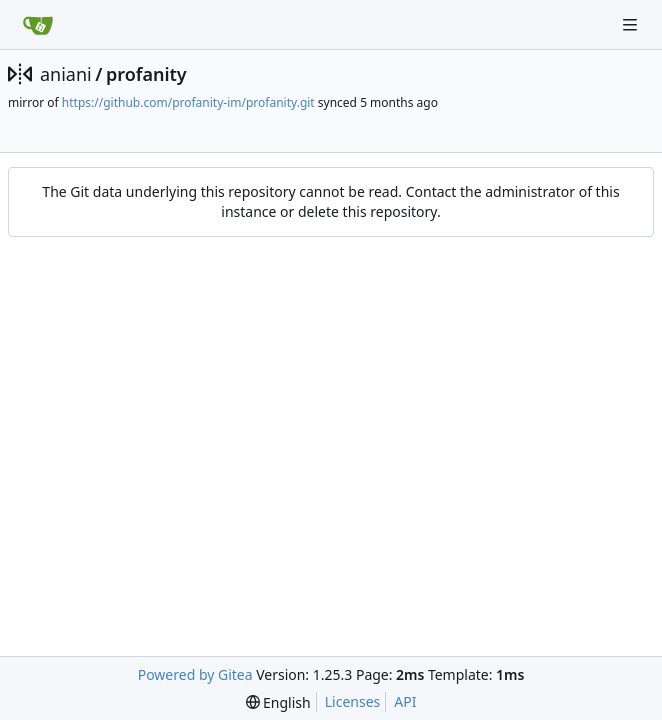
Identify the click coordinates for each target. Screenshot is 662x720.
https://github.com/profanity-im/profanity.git (188, 102)
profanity (146, 74)
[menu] (278, 702)
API (405, 701)
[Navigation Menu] (632, 24)
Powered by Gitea (195, 674)
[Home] (38, 25)
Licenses (353, 701)
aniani (66, 74)
